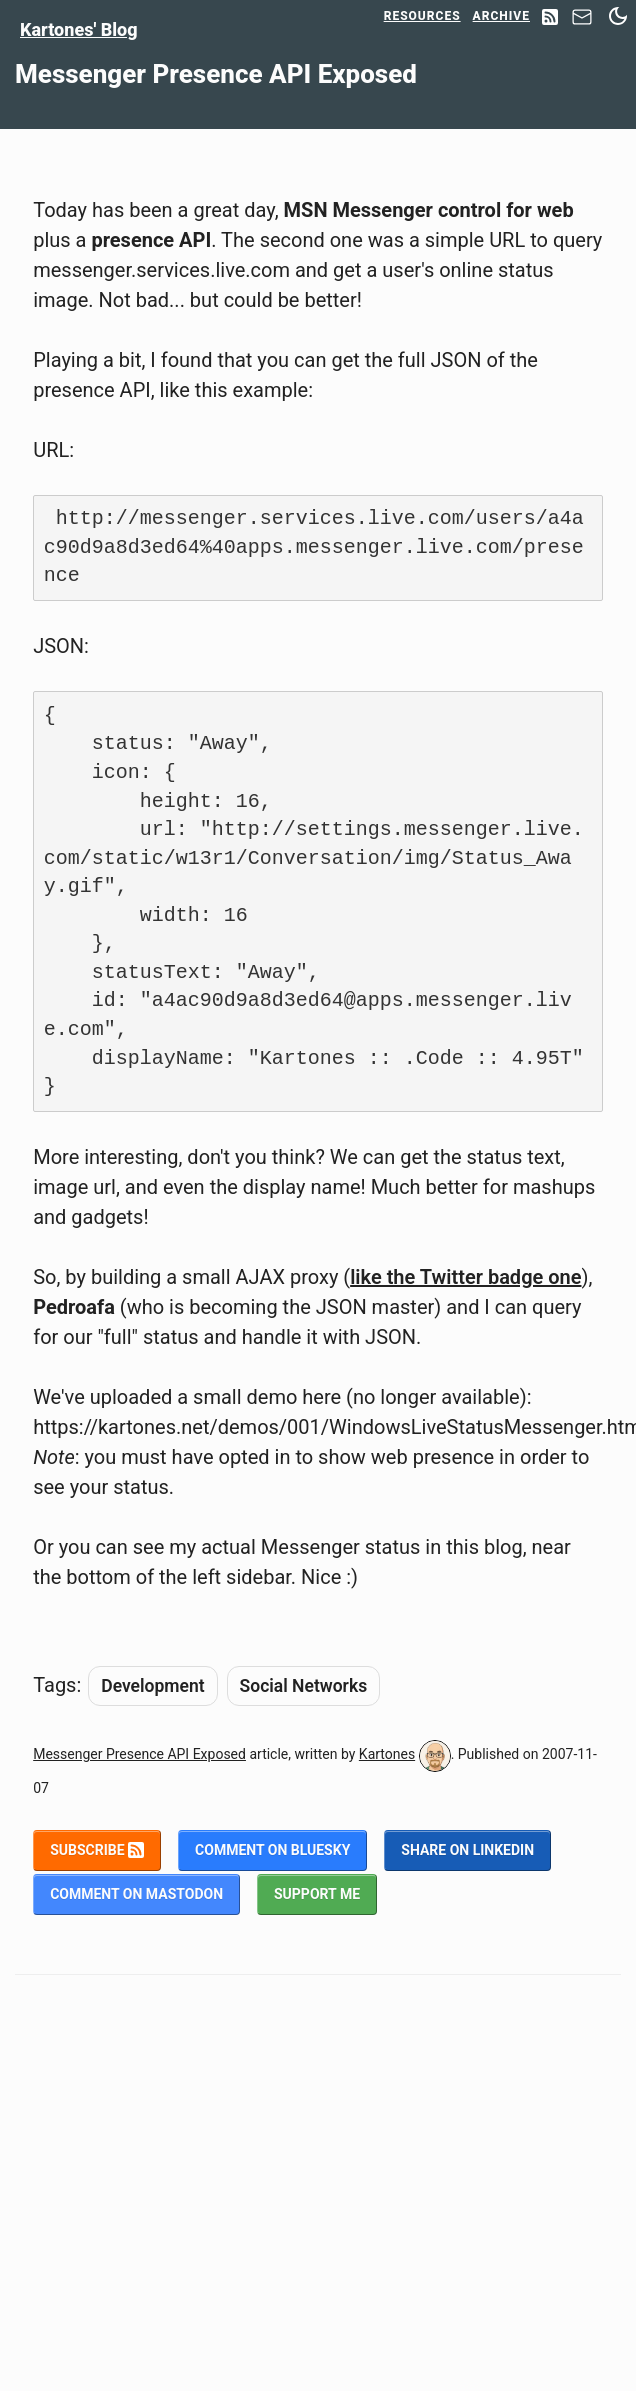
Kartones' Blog (79, 29)
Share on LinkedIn (467, 1850)
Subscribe (97, 1850)
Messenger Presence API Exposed (139, 1754)
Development (152, 1686)
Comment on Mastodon (136, 1894)
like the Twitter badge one (465, 1277)
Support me (317, 1894)
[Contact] (582, 22)
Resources (422, 16)
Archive (501, 16)
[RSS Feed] (550, 18)
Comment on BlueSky (272, 1850)
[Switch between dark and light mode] (618, 16)
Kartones (387, 1754)
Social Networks (304, 1686)
